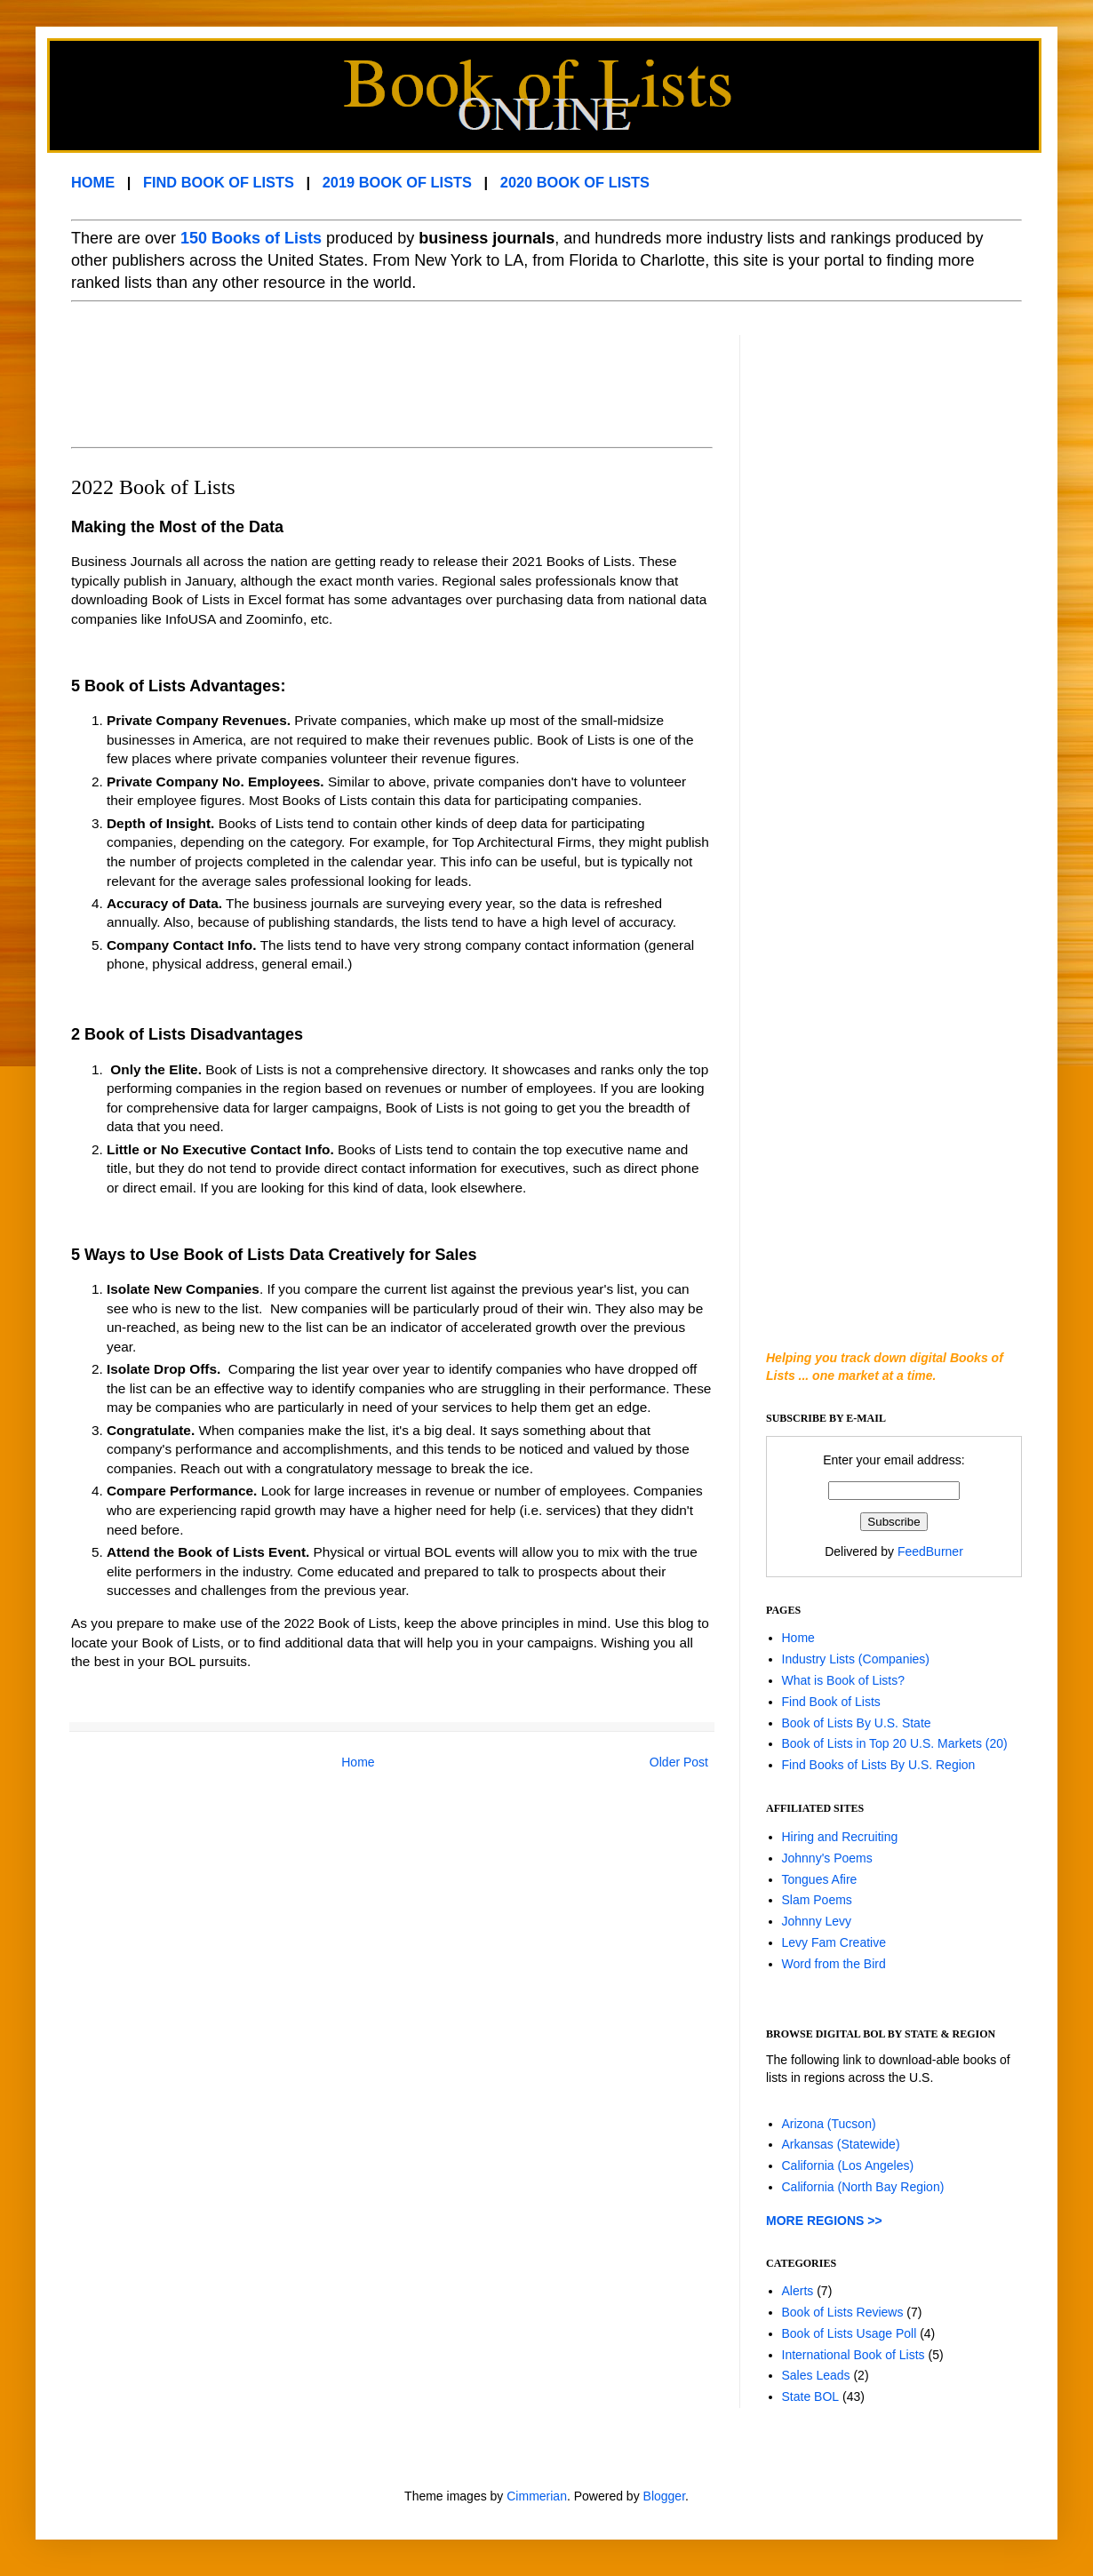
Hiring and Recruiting (840, 1837)
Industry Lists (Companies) (856, 1659)
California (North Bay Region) (863, 2187)
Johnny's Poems (827, 1858)
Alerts (798, 2291)
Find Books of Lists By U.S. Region (879, 1765)
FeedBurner (930, 1551)
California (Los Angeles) (848, 2165)
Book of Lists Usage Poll (849, 2333)
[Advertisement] (394, 375)
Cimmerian (537, 2496)
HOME (93, 182)
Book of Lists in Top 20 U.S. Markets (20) (895, 1743)
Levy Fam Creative (834, 1942)
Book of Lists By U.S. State (856, 1723)
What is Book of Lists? (844, 1680)
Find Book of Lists (831, 1702)
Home (357, 1762)
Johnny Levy (817, 1921)
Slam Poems (817, 1900)
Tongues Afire (820, 1879)
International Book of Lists (853, 2355)
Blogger (664, 2496)
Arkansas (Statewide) (841, 2144)
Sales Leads (816, 2375)
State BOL (811, 2396)
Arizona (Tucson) (829, 2124)
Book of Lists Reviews (843, 2312)
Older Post (679, 1762)
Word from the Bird (834, 1964)
